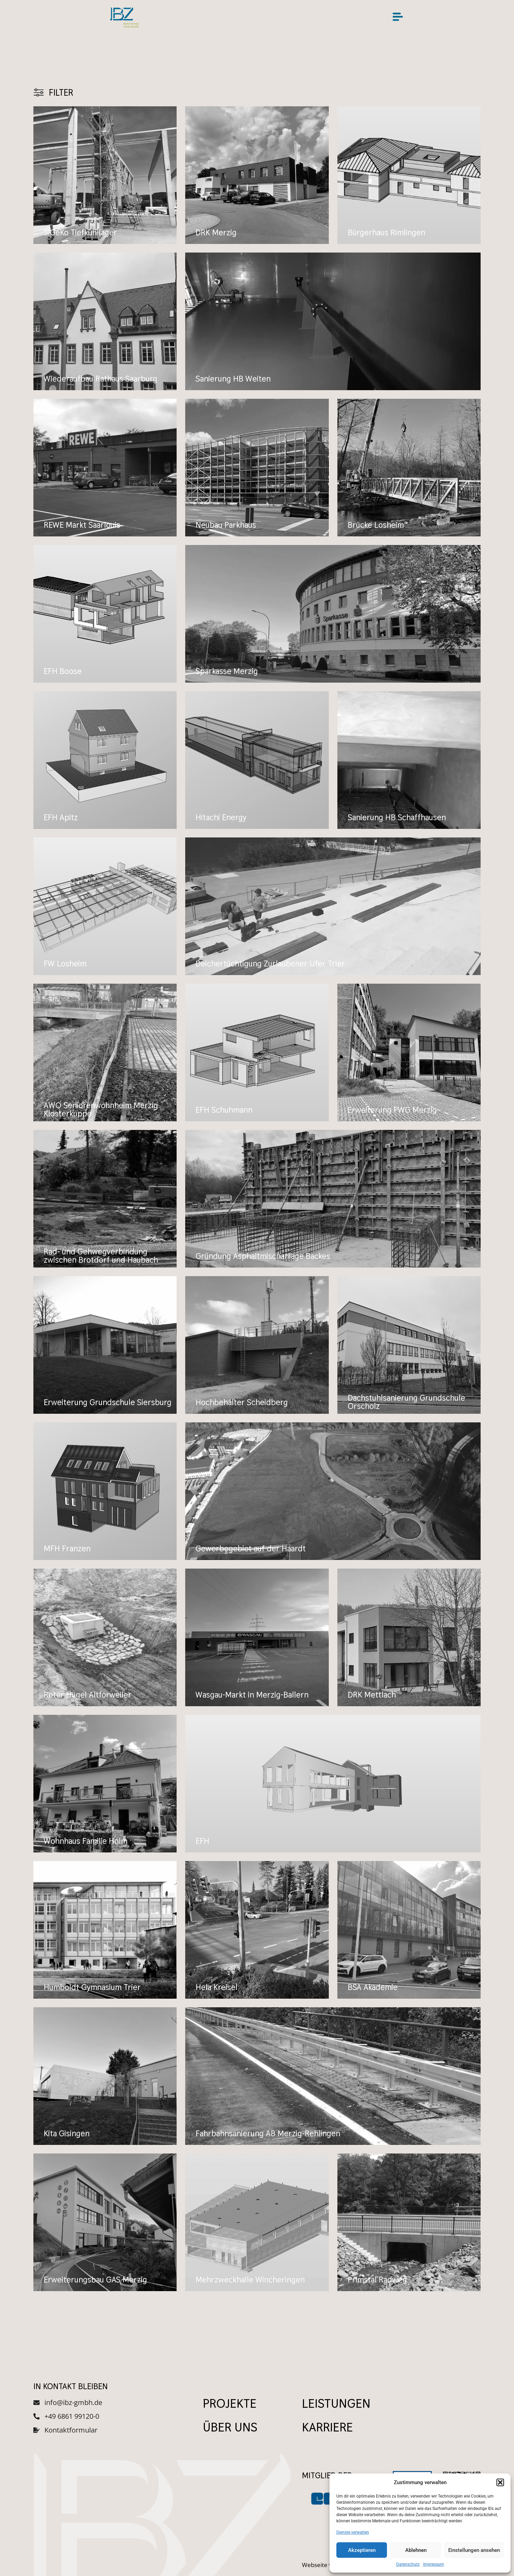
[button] (500, 2482)
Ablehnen (416, 2550)
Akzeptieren (362, 2550)
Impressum (433, 2564)
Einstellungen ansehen (474, 2550)
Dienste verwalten (352, 2532)
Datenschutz (408, 2564)
